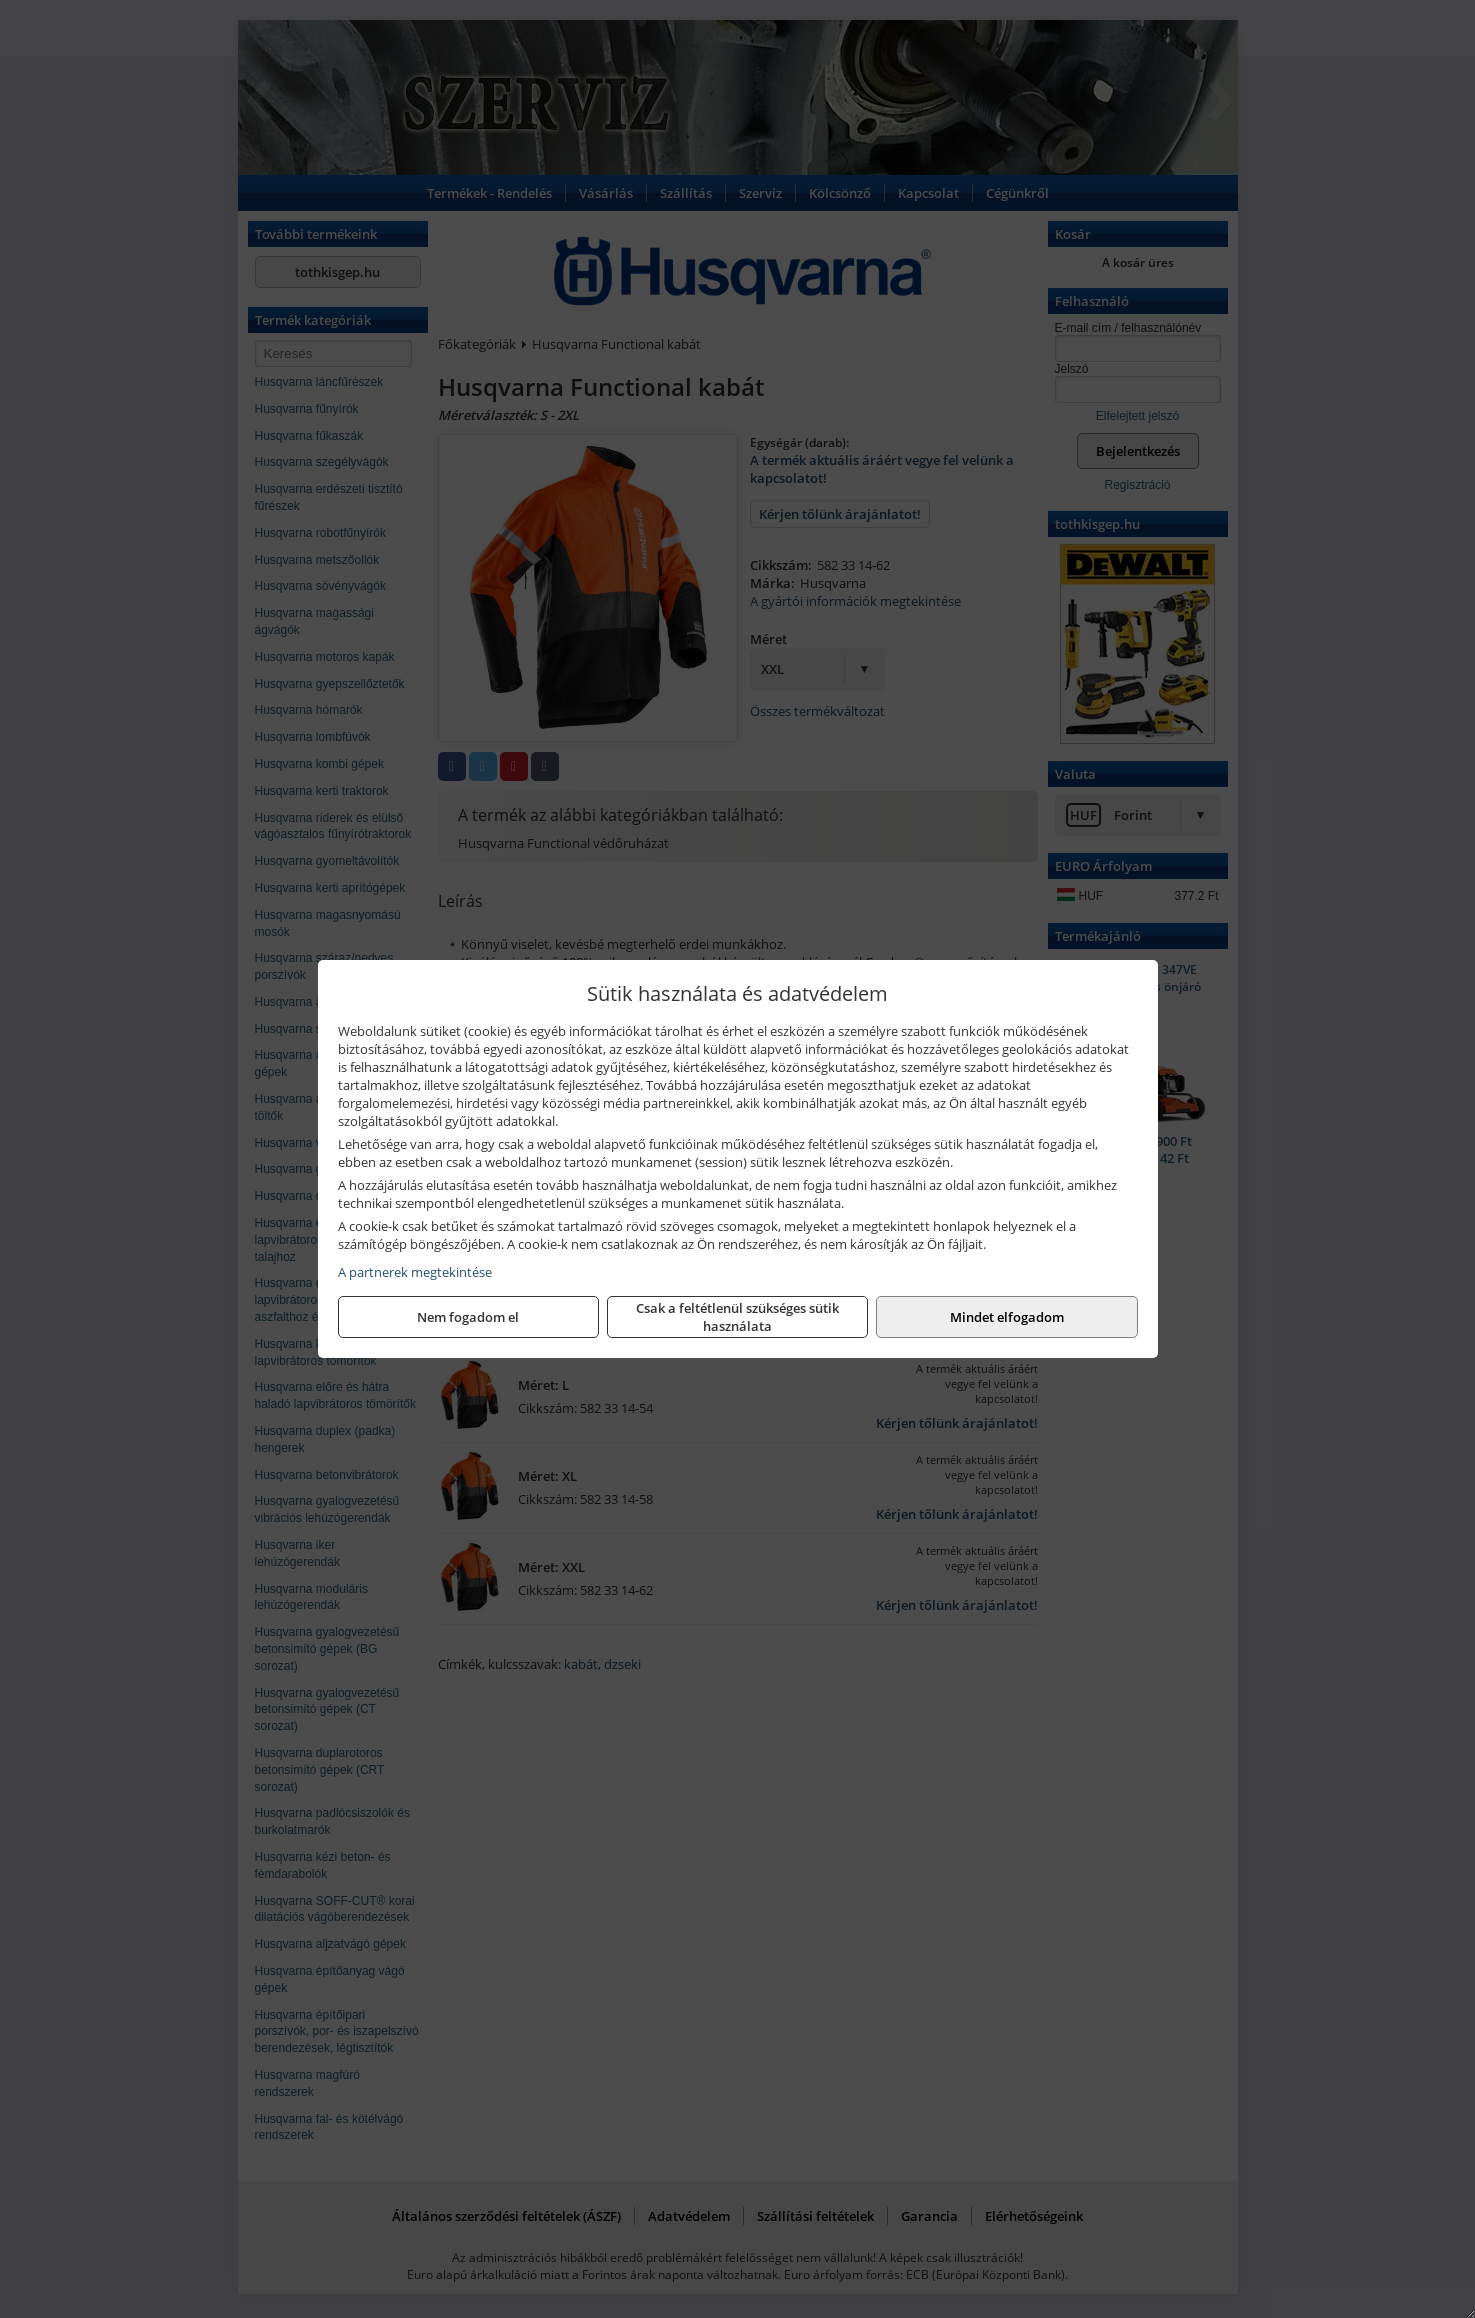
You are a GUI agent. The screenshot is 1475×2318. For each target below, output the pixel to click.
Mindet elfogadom (1007, 1317)
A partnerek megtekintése (415, 1272)
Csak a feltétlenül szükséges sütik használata (737, 1317)
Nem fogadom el (468, 1317)
